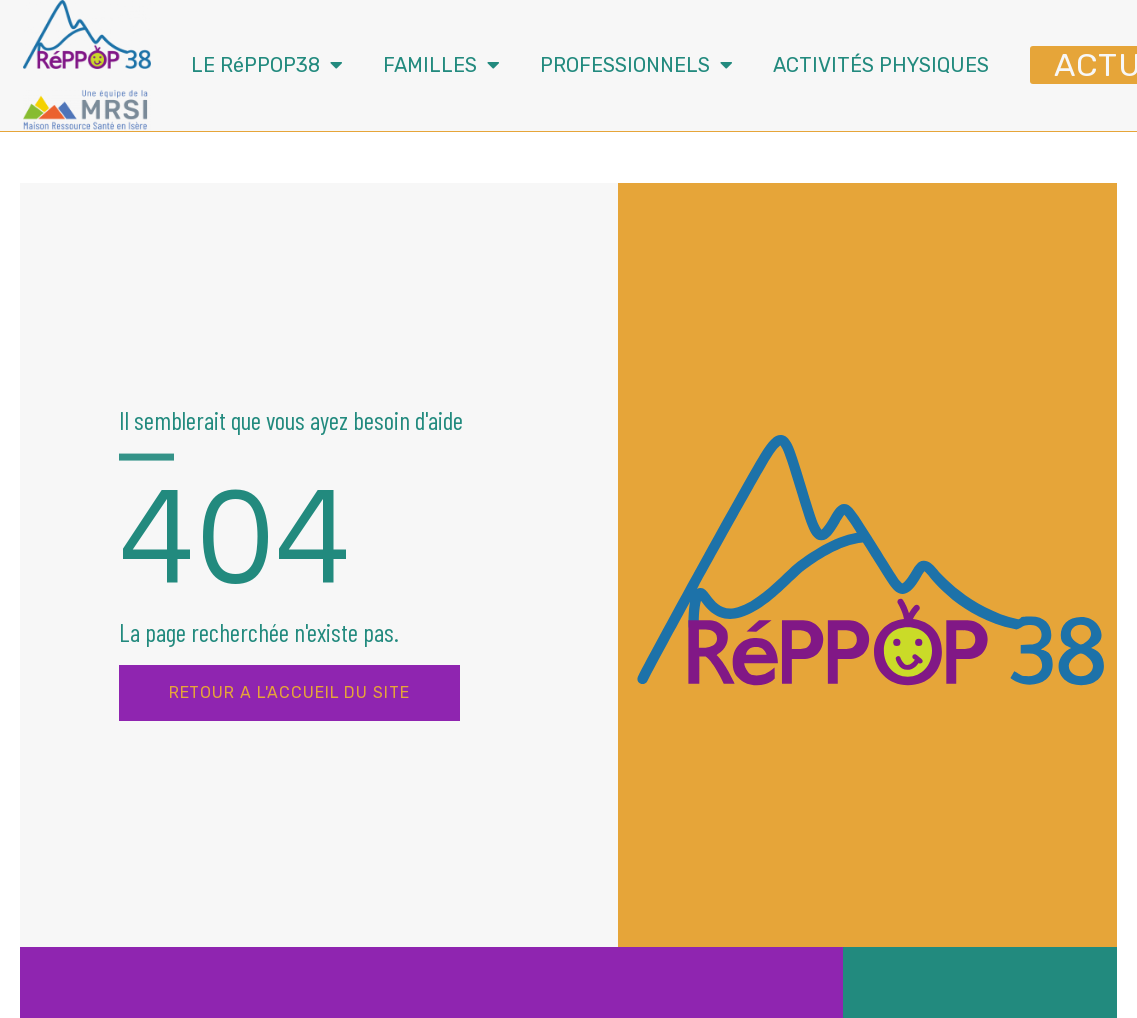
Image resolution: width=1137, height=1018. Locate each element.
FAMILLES (441, 65)
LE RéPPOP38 (267, 65)
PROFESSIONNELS (636, 65)
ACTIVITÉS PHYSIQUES (881, 65)
